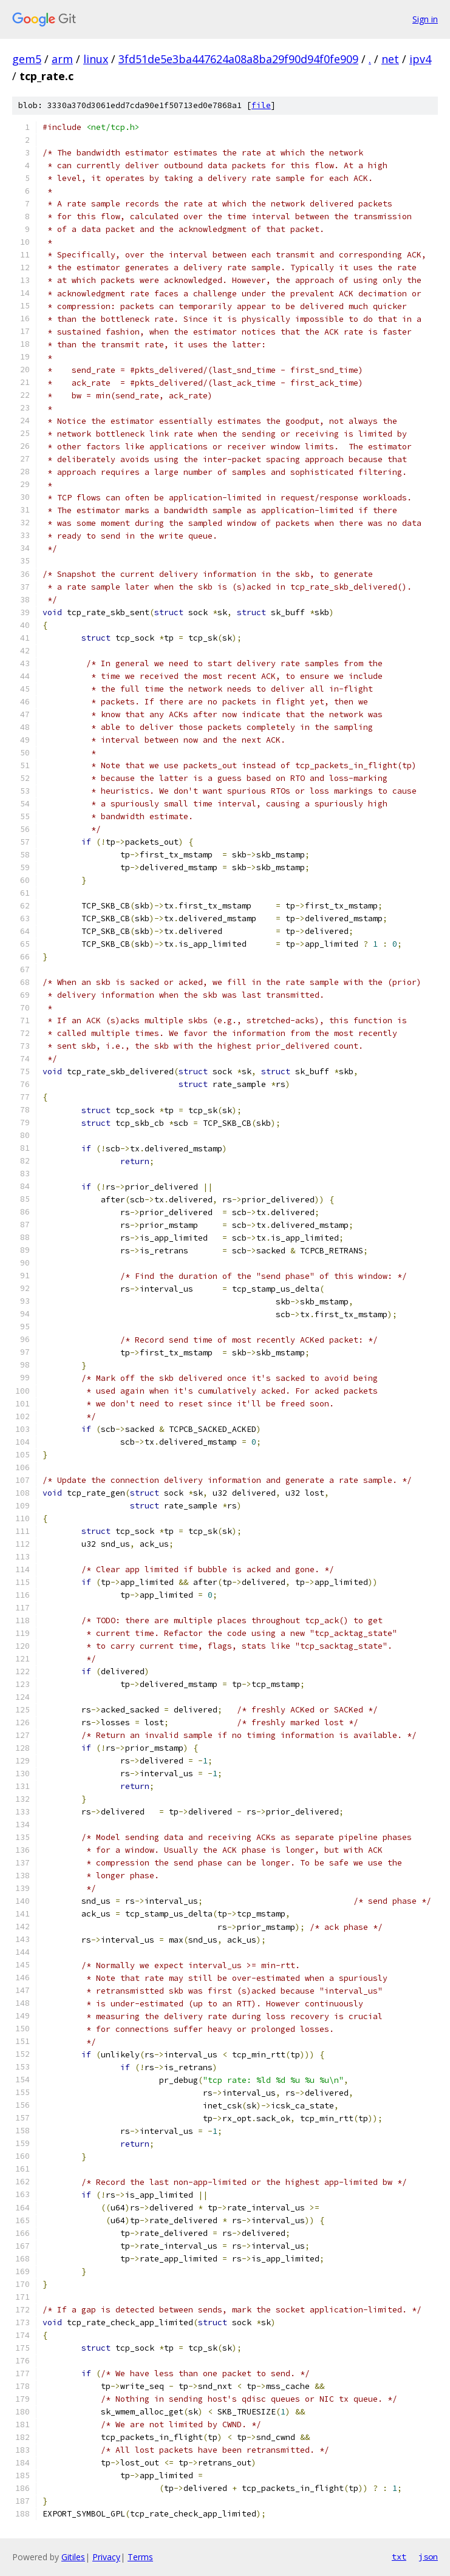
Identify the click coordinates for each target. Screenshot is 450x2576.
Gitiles (73, 2557)
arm (62, 59)
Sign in (425, 19)
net (390, 59)
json (428, 2556)
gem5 (26, 59)
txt (399, 2556)
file (261, 105)
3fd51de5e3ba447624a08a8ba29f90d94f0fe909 (238, 59)
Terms (140, 2557)
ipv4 (420, 59)
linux (95, 59)
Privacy (106, 2557)
